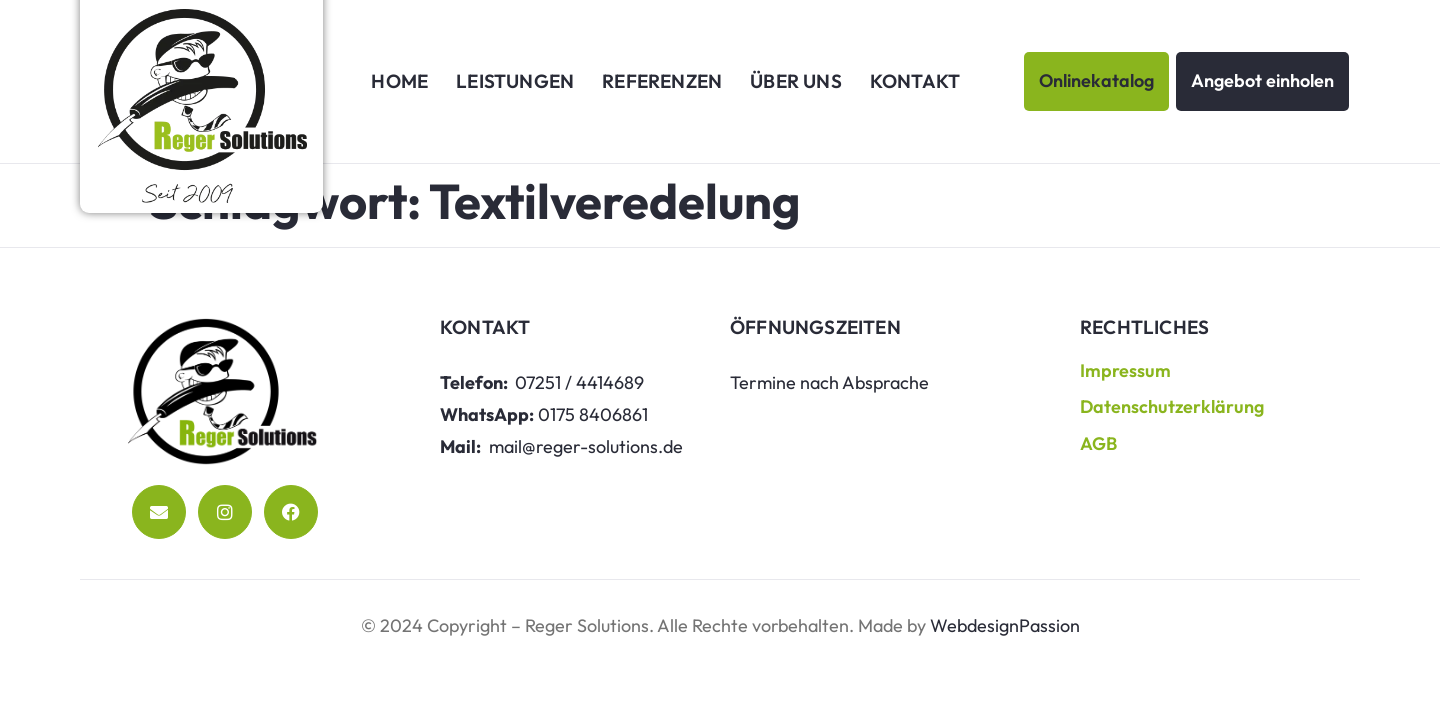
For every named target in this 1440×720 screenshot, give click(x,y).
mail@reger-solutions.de (586, 446)
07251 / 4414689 (579, 382)
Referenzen (662, 81)
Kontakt (915, 81)
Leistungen (515, 81)
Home (399, 81)
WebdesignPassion (1005, 625)
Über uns (796, 81)
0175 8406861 (593, 414)
